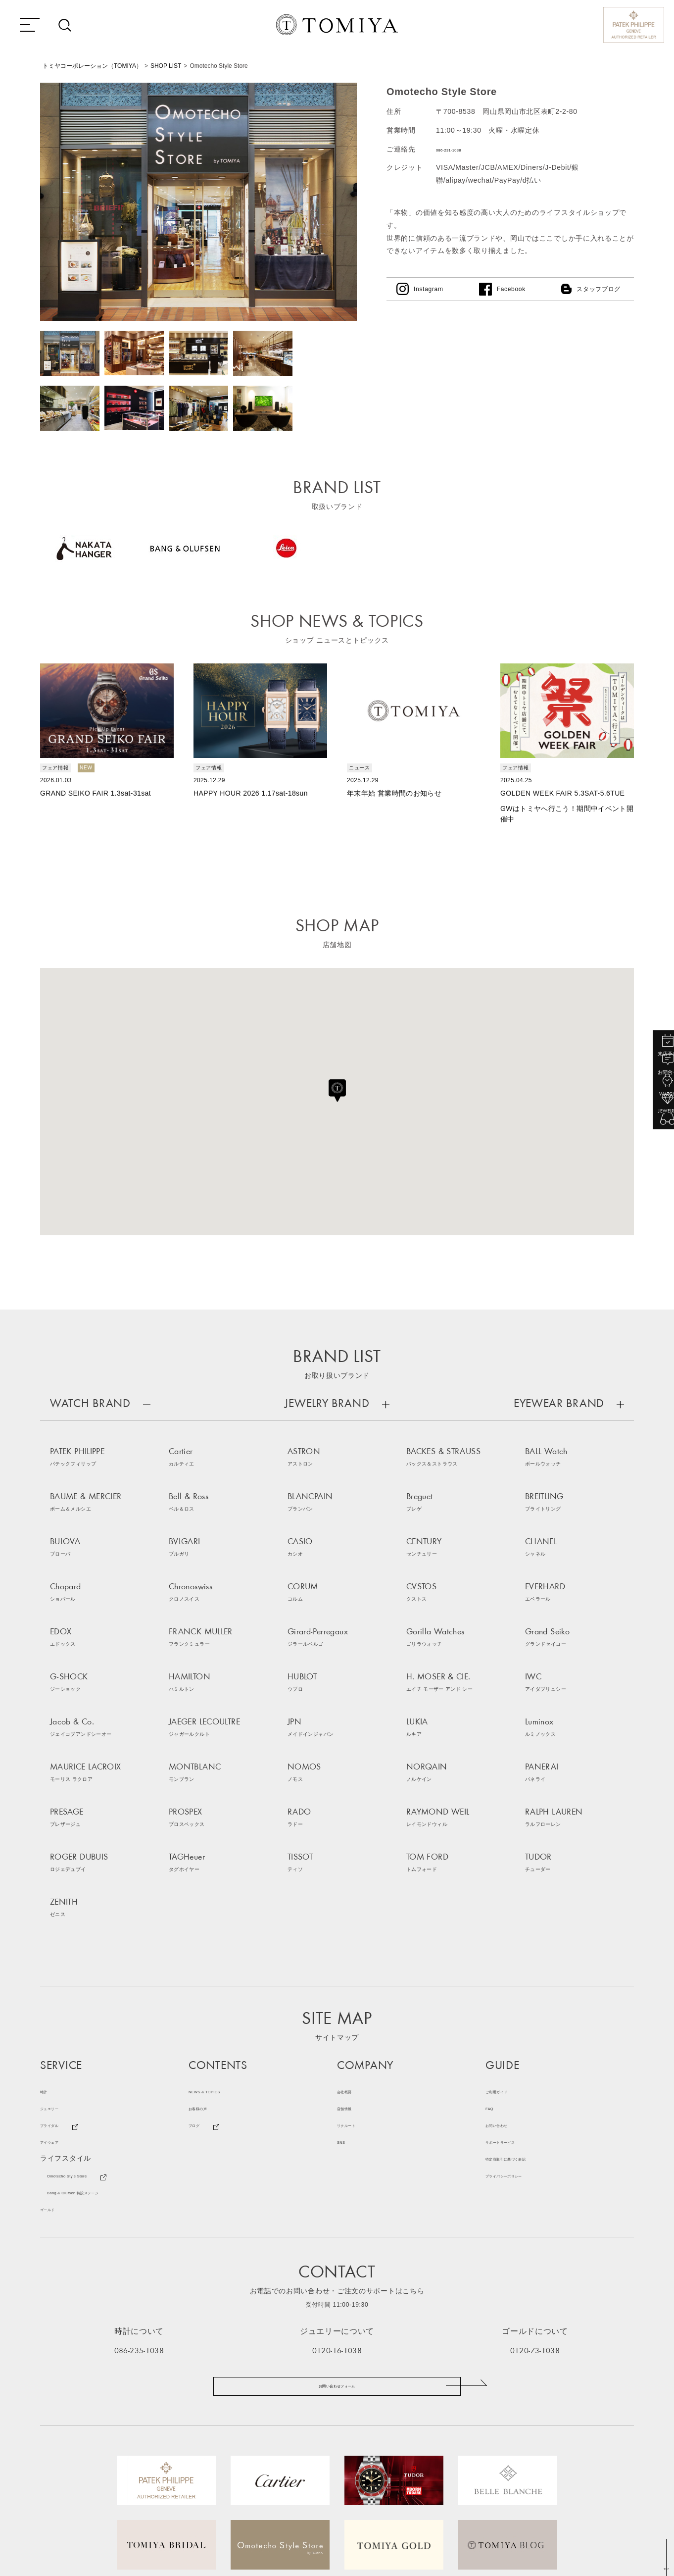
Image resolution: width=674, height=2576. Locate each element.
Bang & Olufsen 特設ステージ (96, 2038)
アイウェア (58, 1987)
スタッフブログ (599, 289)
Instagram (428, 289)
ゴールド (54, 2055)
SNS (344, 1987)
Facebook (511, 289)
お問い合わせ (507, 1971)
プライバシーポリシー (521, 2021)
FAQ (492, 1954)
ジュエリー (58, 1954)
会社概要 (351, 1937)
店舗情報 (351, 1954)
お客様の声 (207, 1954)
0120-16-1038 (337, 2196)
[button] (337, 1089)
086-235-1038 (139, 2196)
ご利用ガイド (507, 1937)
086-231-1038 (459, 149)
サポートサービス (514, 1987)
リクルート (355, 1971)
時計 (47, 1937)
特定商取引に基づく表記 (525, 2004)
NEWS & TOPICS (218, 1937)
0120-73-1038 (534, 2196)
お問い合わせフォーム (337, 2241)
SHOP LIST (165, 65)
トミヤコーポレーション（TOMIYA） (92, 65)
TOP (664, 2568)
